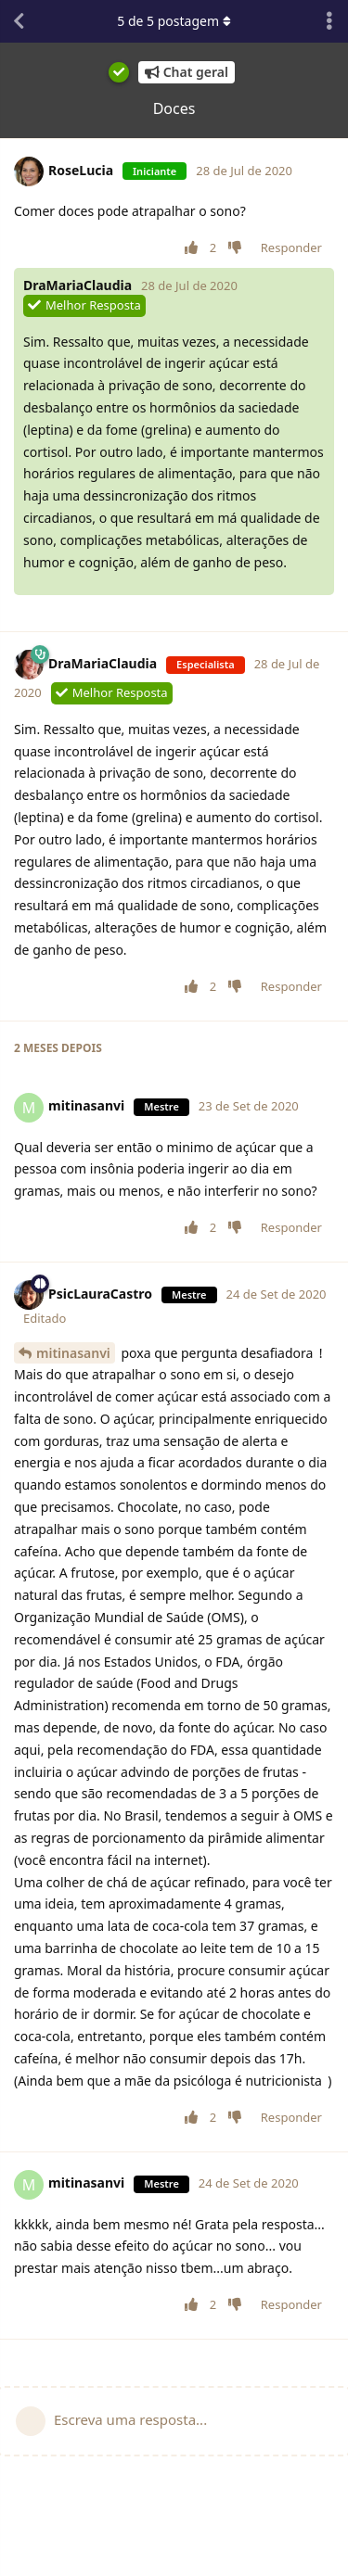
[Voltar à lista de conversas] (18, 21)
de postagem (173, 21)
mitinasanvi (73, 1353)
